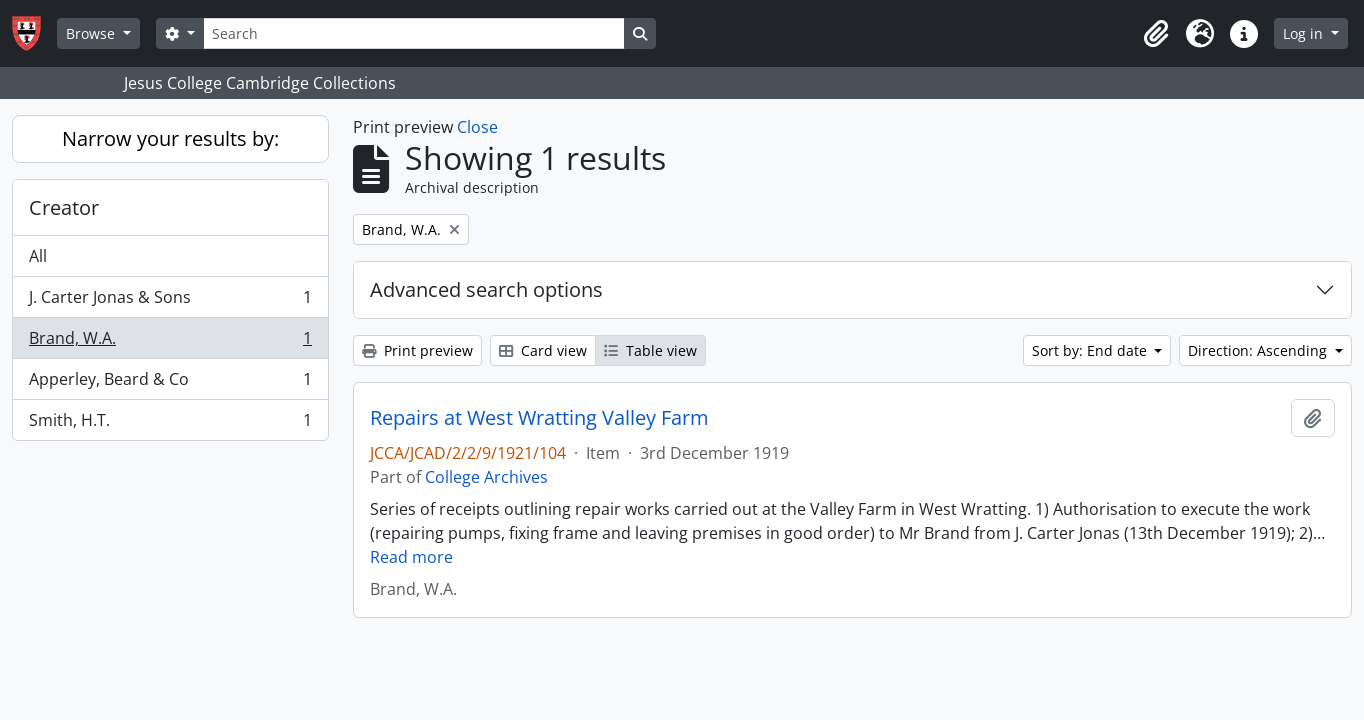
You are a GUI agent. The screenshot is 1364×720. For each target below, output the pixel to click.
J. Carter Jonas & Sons (170, 301)
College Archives (486, 477)
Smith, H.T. (170, 424)
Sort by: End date (1091, 350)
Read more (411, 557)
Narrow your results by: (170, 138)
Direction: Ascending (1259, 350)
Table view (650, 350)
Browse (92, 33)
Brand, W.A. (170, 342)
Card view (543, 350)
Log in (1305, 33)
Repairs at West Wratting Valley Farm (539, 418)
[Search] (414, 33)
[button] (1156, 34)
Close (477, 127)
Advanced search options (486, 289)
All (38, 256)
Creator (64, 207)
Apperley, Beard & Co (170, 383)
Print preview (417, 350)
